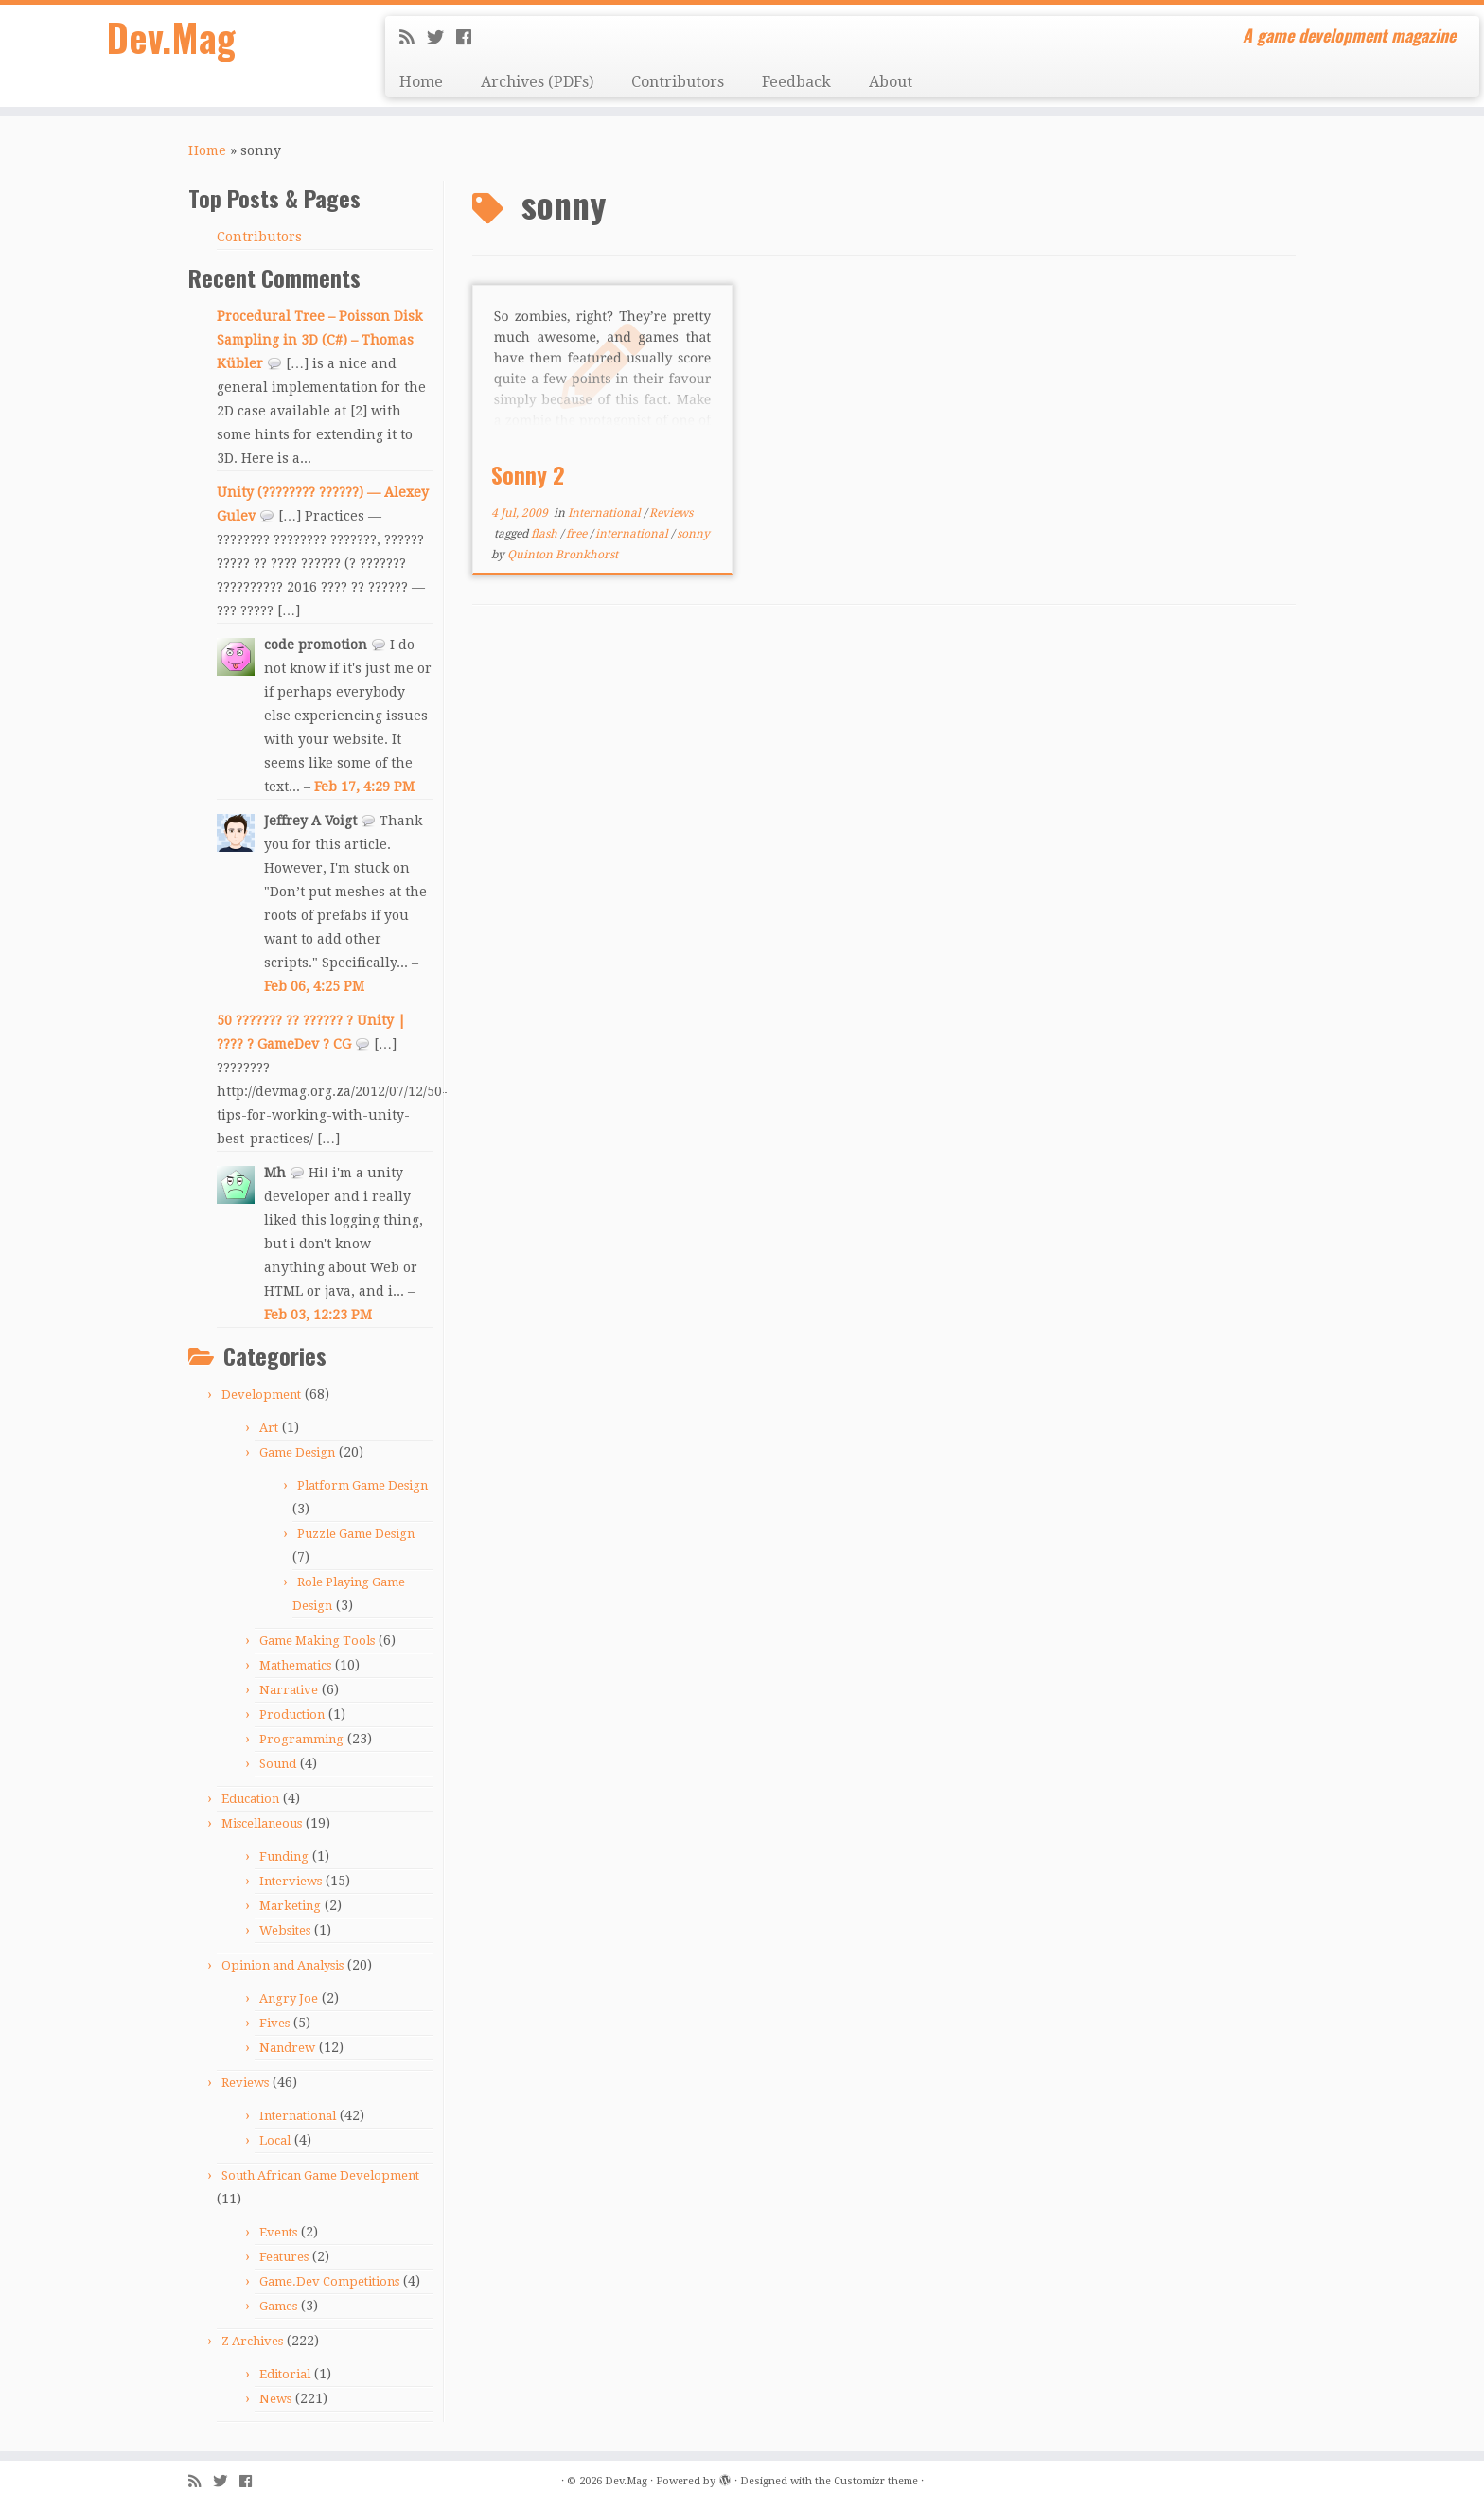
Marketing (290, 1906)
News (275, 2399)
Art (268, 1428)
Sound (277, 1764)
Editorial (284, 2374)
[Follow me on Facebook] (470, 37)
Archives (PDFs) (537, 82)
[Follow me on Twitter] (441, 37)
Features (284, 2257)
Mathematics (295, 1665)
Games (278, 2306)
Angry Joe (288, 1998)
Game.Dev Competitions (329, 2281)
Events (278, 2232)
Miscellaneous (261, 1823)
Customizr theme (876, 2481)
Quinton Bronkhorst (562, 554)
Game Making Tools (317, 1641)
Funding (284, 1856)
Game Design (297, 1452)
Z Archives (252, 2341)
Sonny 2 (528, 474)
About (890, 82)
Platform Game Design (362, 1485)
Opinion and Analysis (282, 1965)
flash (545, 533)
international (633, 533)
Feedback (796, 82)
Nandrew (287, 2048)
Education (250, 1799)
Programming (301, 1739)
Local (275, 2140)
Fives (274, 2023)
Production (292, 1714)
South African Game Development (320, 2175)
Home (421, 82)
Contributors (677, 82)
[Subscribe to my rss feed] (413, 37)
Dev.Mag (171, 38)
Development (261, 1395)
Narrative (288, 1690)
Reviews (245, 2083)
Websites (284, 1930)
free (578, 533)
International (297, 2116)
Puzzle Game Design (356, 1534)
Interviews (290, 1881)
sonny (693, 533)
